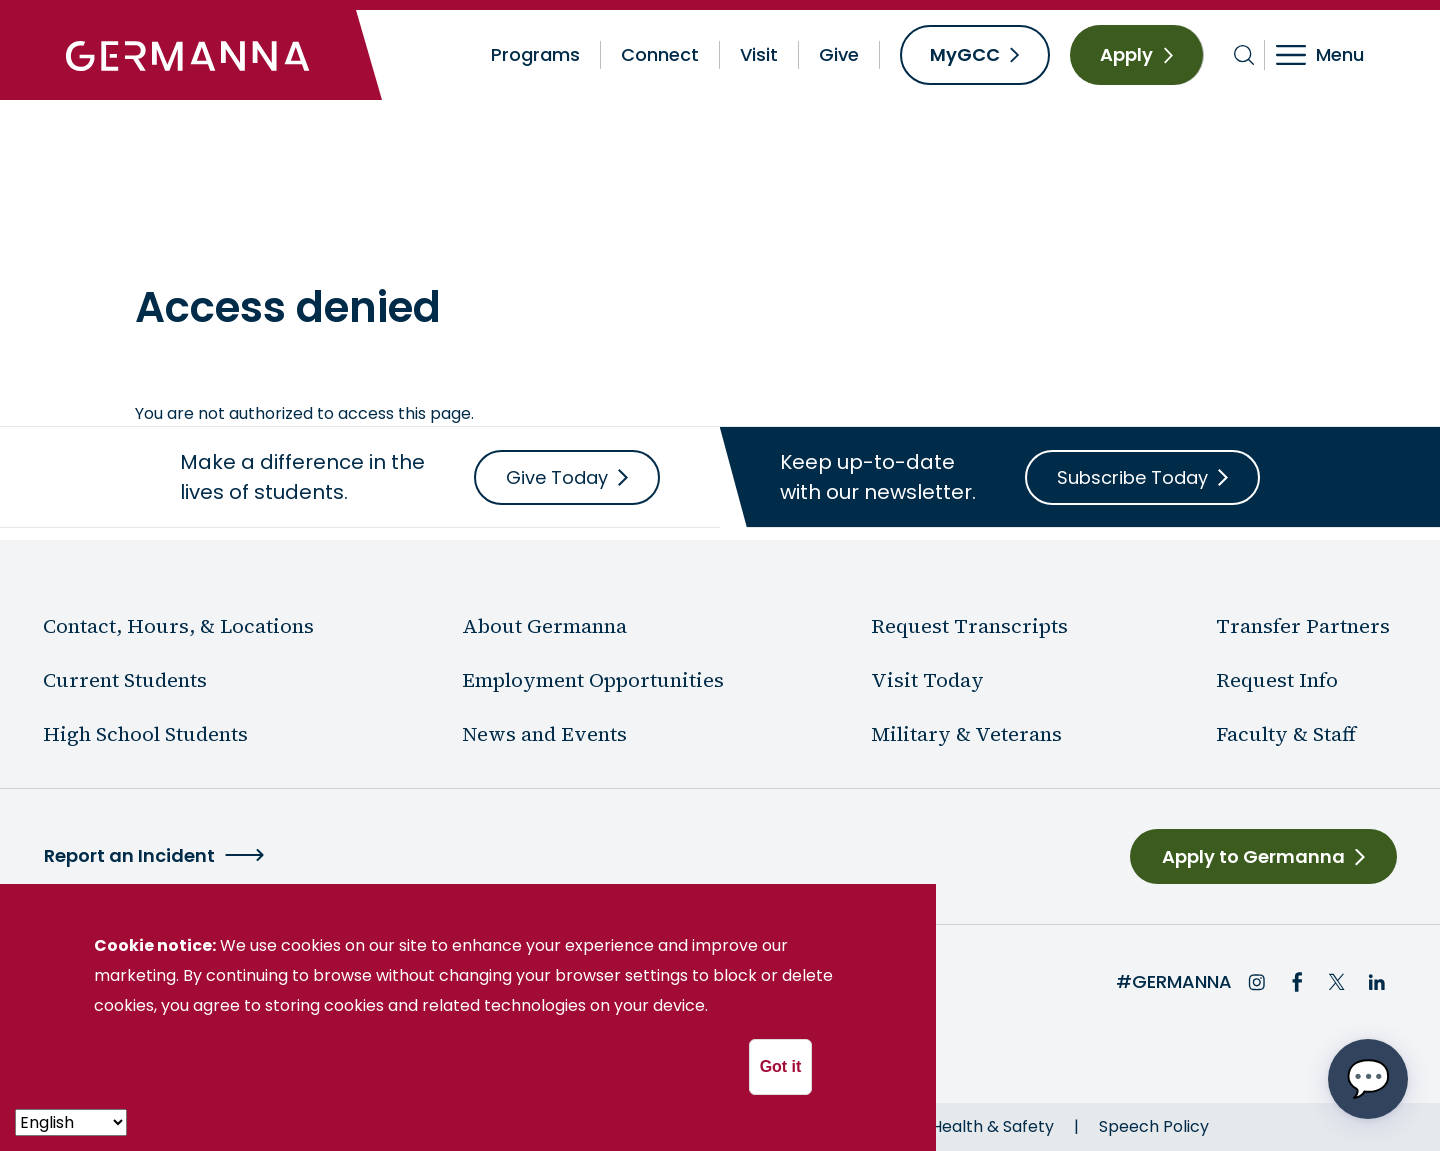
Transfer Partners (1303, 626)
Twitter (1337, 982)
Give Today (557, 477)
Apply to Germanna (1253, 856)
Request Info (1277, 680)
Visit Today (927, 680)
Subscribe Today (1132, 477)
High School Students (145, 734)
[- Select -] (71, 1122)
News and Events (544, 734)
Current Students (125, 680)
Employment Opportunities (593, 680)
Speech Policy (1154, 1126)
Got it (781, 1066)
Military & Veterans (966, 734)
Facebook (1297, 982)
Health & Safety (992, 1126)
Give (839, 54)
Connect (660, 54)
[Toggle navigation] (1333, 55)
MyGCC (965, 54)
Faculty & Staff (1286, 734)
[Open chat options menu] (1368, 1079)
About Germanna (272, 235)
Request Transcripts (969, 626)
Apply (1126, 54)
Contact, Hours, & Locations (178, 626)
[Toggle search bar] (1244, 55)
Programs (535, 54)
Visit (759, 54)
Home (158, 235)
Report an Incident (129, 855)
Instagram (1257, 982)
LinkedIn (1377, 982)
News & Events (419, 235)
